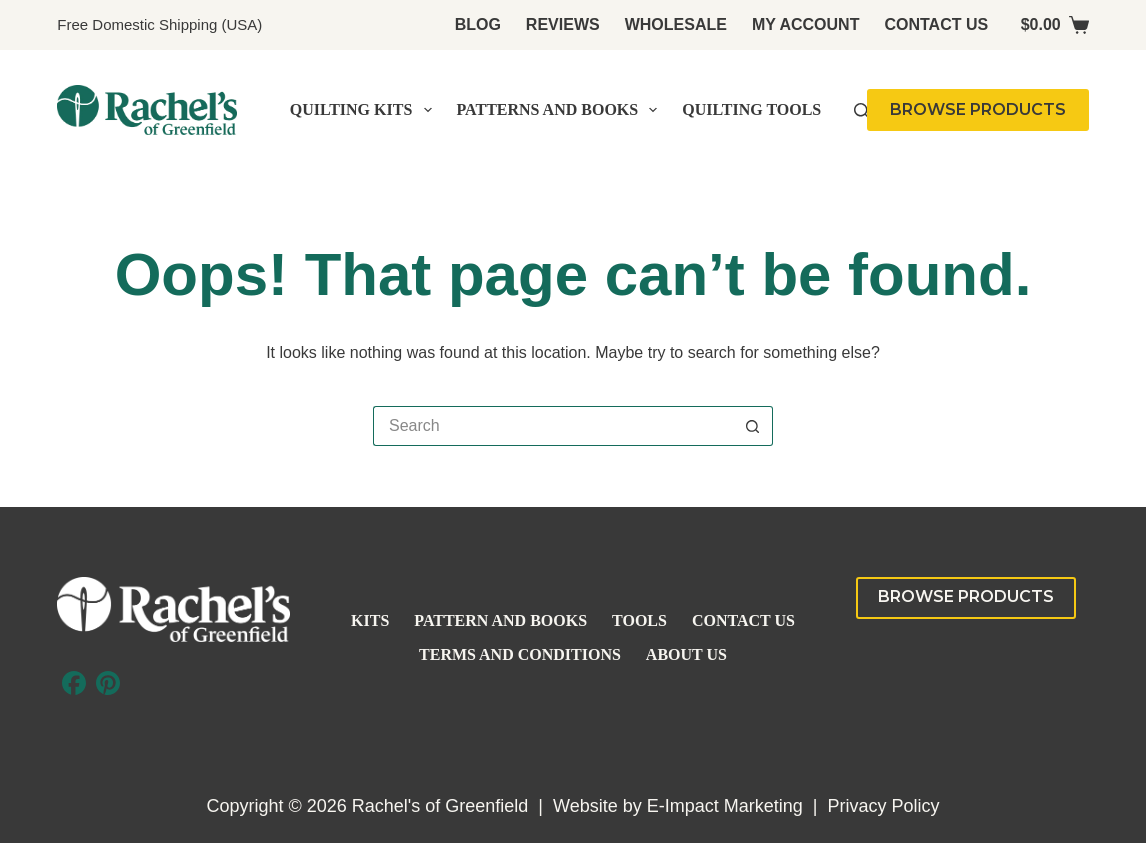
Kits (370, 620)
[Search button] (753, 426)
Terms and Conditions (520, 654)
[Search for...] (553, 426)
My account (806, 24)
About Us (686, 654)
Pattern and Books (500, 620)
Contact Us (936, 24)
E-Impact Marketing (725, 806)
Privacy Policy (883, 806)
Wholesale (676, 24)
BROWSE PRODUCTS (978, 109)
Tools (639, 620)
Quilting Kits (365, 110)
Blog (478, 24)
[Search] (861, 110)
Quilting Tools (751, 109)
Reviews (563, 24)
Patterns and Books (561, 110)
